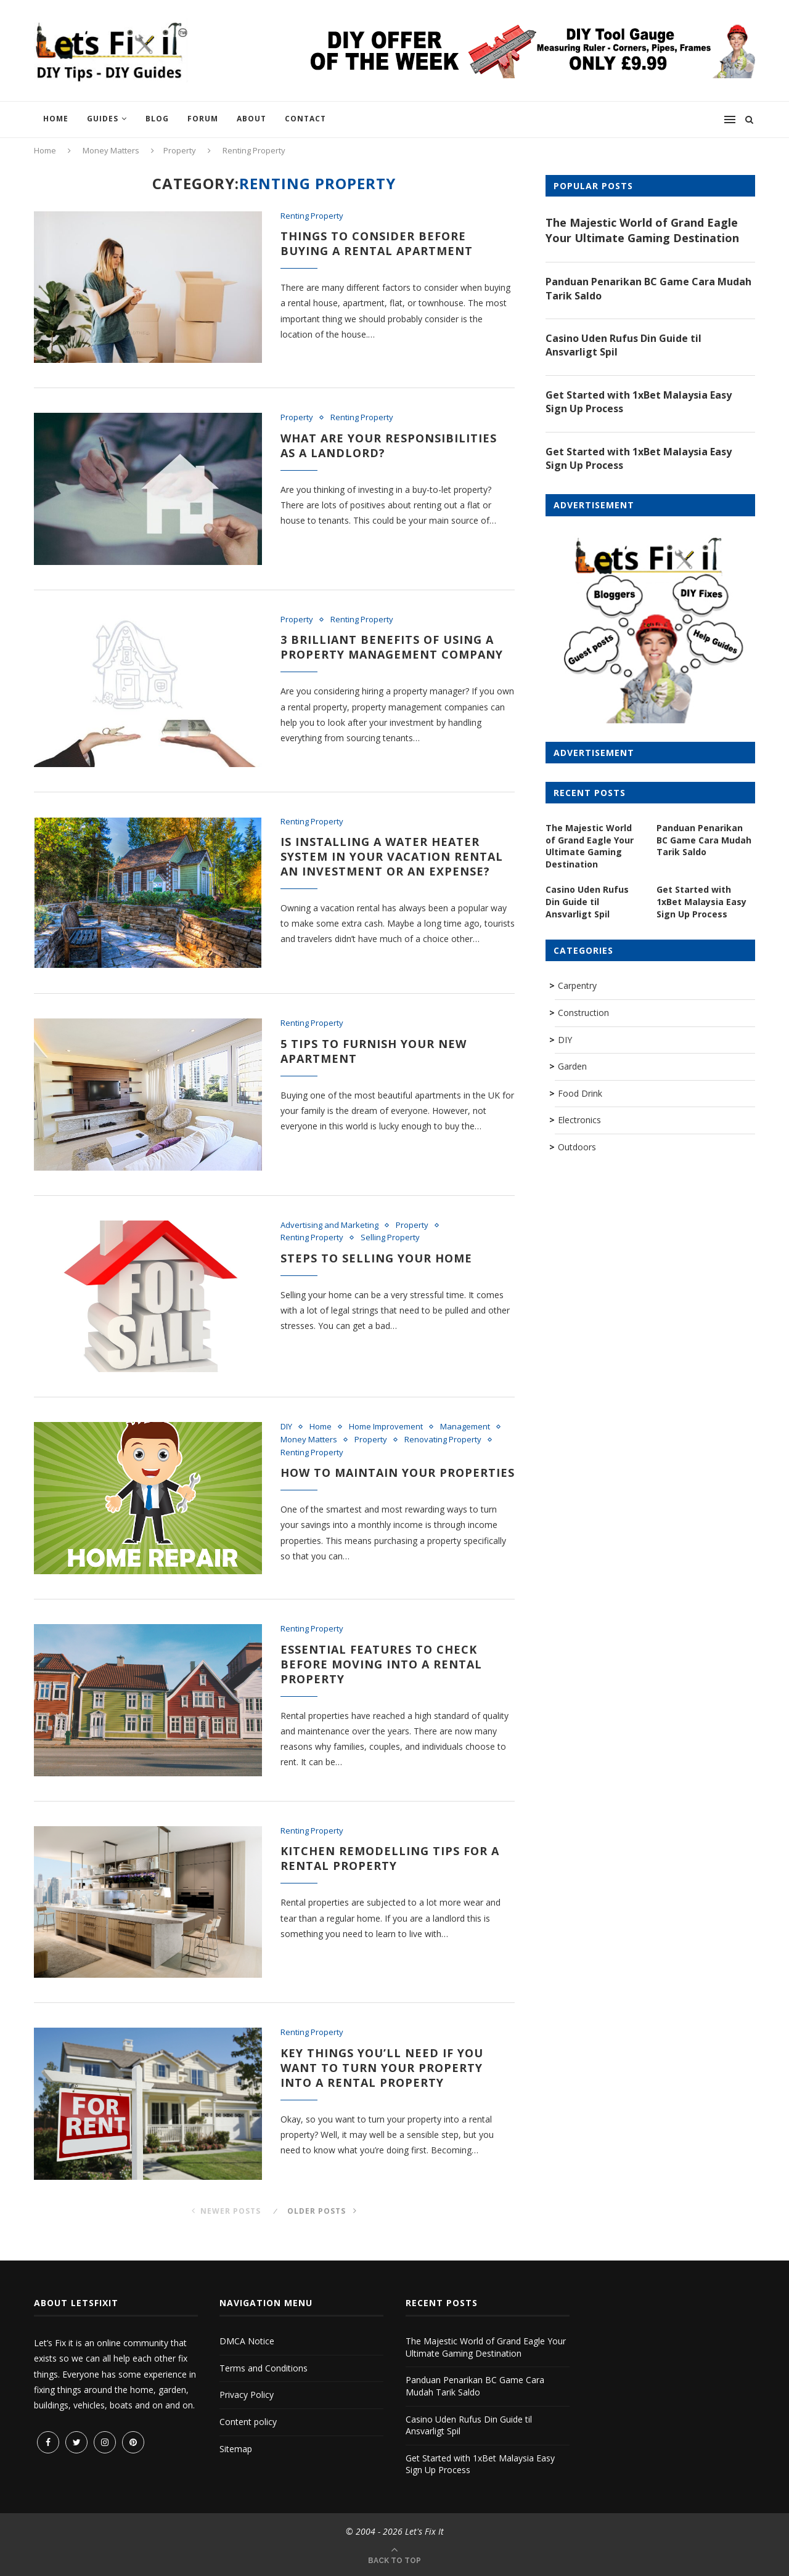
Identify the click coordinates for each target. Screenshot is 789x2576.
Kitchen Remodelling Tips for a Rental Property (389, 1858)
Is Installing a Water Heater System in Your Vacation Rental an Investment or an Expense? (391, 856)
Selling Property (390, 1238)
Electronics (579, 1120)
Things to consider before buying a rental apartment (376, 243)
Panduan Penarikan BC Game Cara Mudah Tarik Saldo (648, 288)
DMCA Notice (246, 2341)
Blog (157, 118)
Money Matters (111, 150)
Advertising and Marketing (329, 1225)
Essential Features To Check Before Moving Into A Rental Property (381, 1664)
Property (179, 150)
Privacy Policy (246, 2394)
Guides (102, 118)
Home (55, 118)
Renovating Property (442, 1440)
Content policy (248, 2422)
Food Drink (580, 1093)
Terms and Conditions (263, 2368)
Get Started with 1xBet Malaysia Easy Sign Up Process (639, 401)
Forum (202, 118)
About (251, 118)
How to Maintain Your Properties (397, 1472)
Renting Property (311, 216)
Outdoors (577, 1147)
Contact (305, 118)
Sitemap (235, 2449)
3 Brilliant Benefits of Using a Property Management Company (391, 647)
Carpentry (577, 985)
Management (465, 1427)
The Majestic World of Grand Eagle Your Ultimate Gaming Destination (642, 230)
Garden (572, 1066)
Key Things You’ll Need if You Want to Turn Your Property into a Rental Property (381, 2068)
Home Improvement (386, 1427)
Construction (583, 1012)
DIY (286, 1427)
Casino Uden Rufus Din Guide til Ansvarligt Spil (623, 345)
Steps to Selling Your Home (376, 1258)
